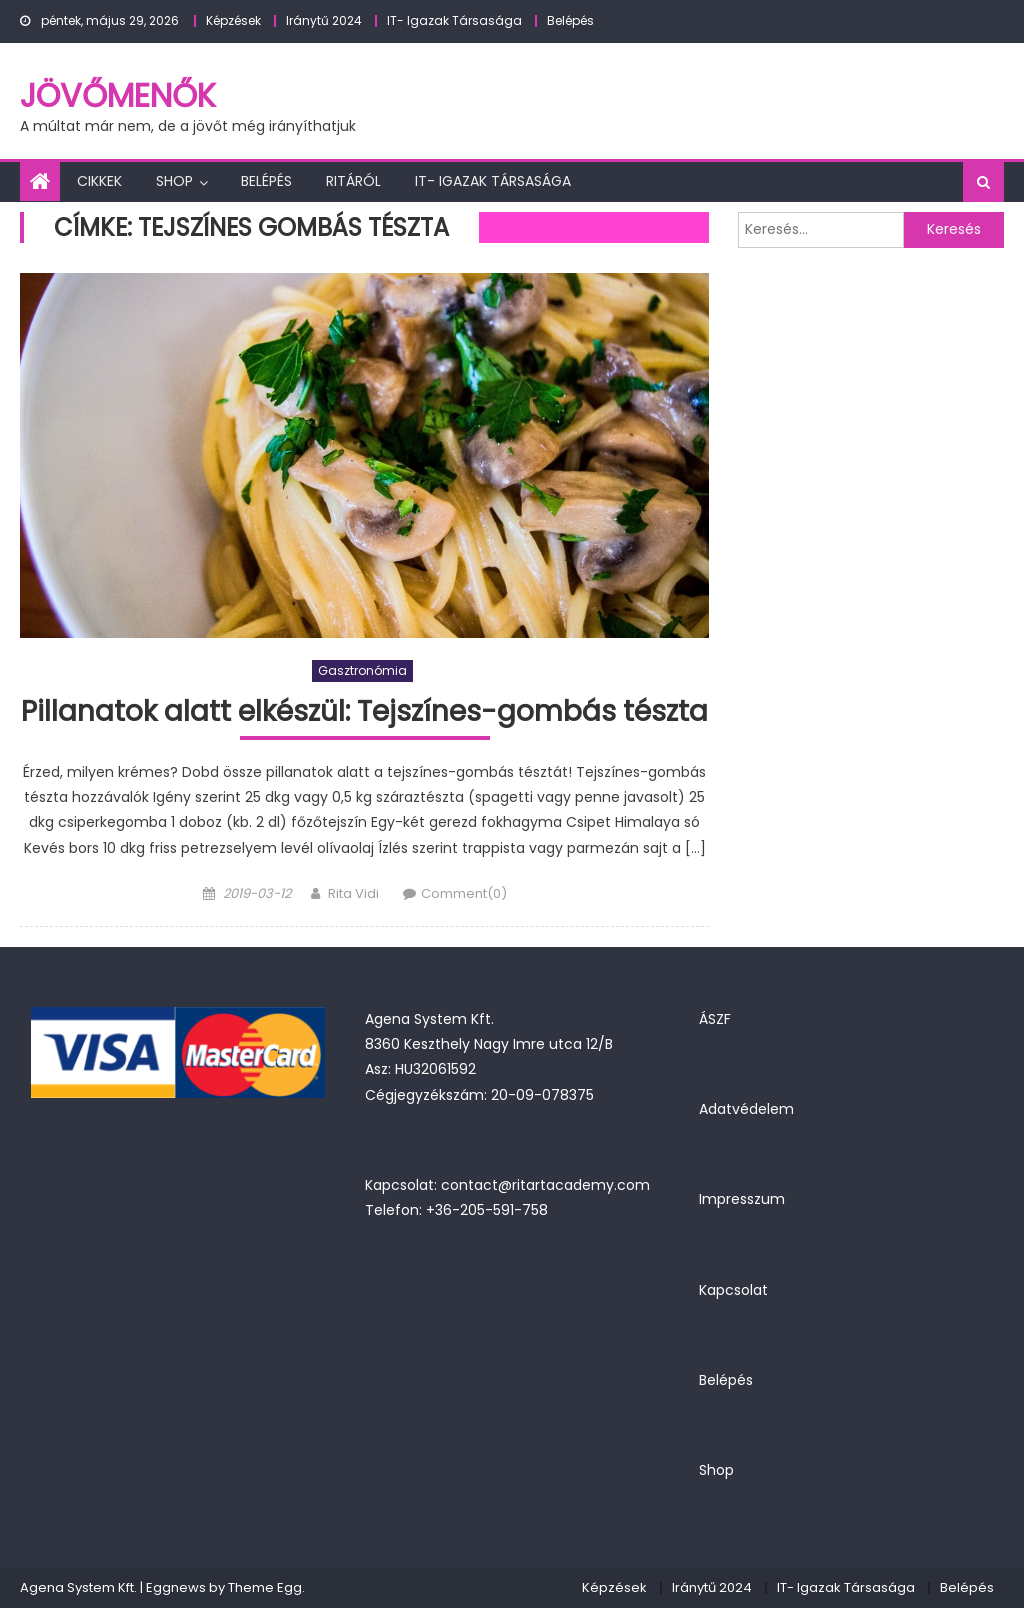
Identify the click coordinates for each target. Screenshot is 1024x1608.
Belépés (570, 20)
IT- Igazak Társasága (454, 20)
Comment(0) (464, 893)
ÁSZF (715, 1019)
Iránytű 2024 (324, 20)
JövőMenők (118, 95)
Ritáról (353, 181)
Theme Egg (265, 1587)
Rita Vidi (353, 893)
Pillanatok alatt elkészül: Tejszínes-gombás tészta (364, 712)
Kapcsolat (733, 1290)
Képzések (233, 20)
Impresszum (742, 1199)
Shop (174, 181)
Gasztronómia (362, 670)
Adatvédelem (746, 1109)
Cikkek (99, 181)
